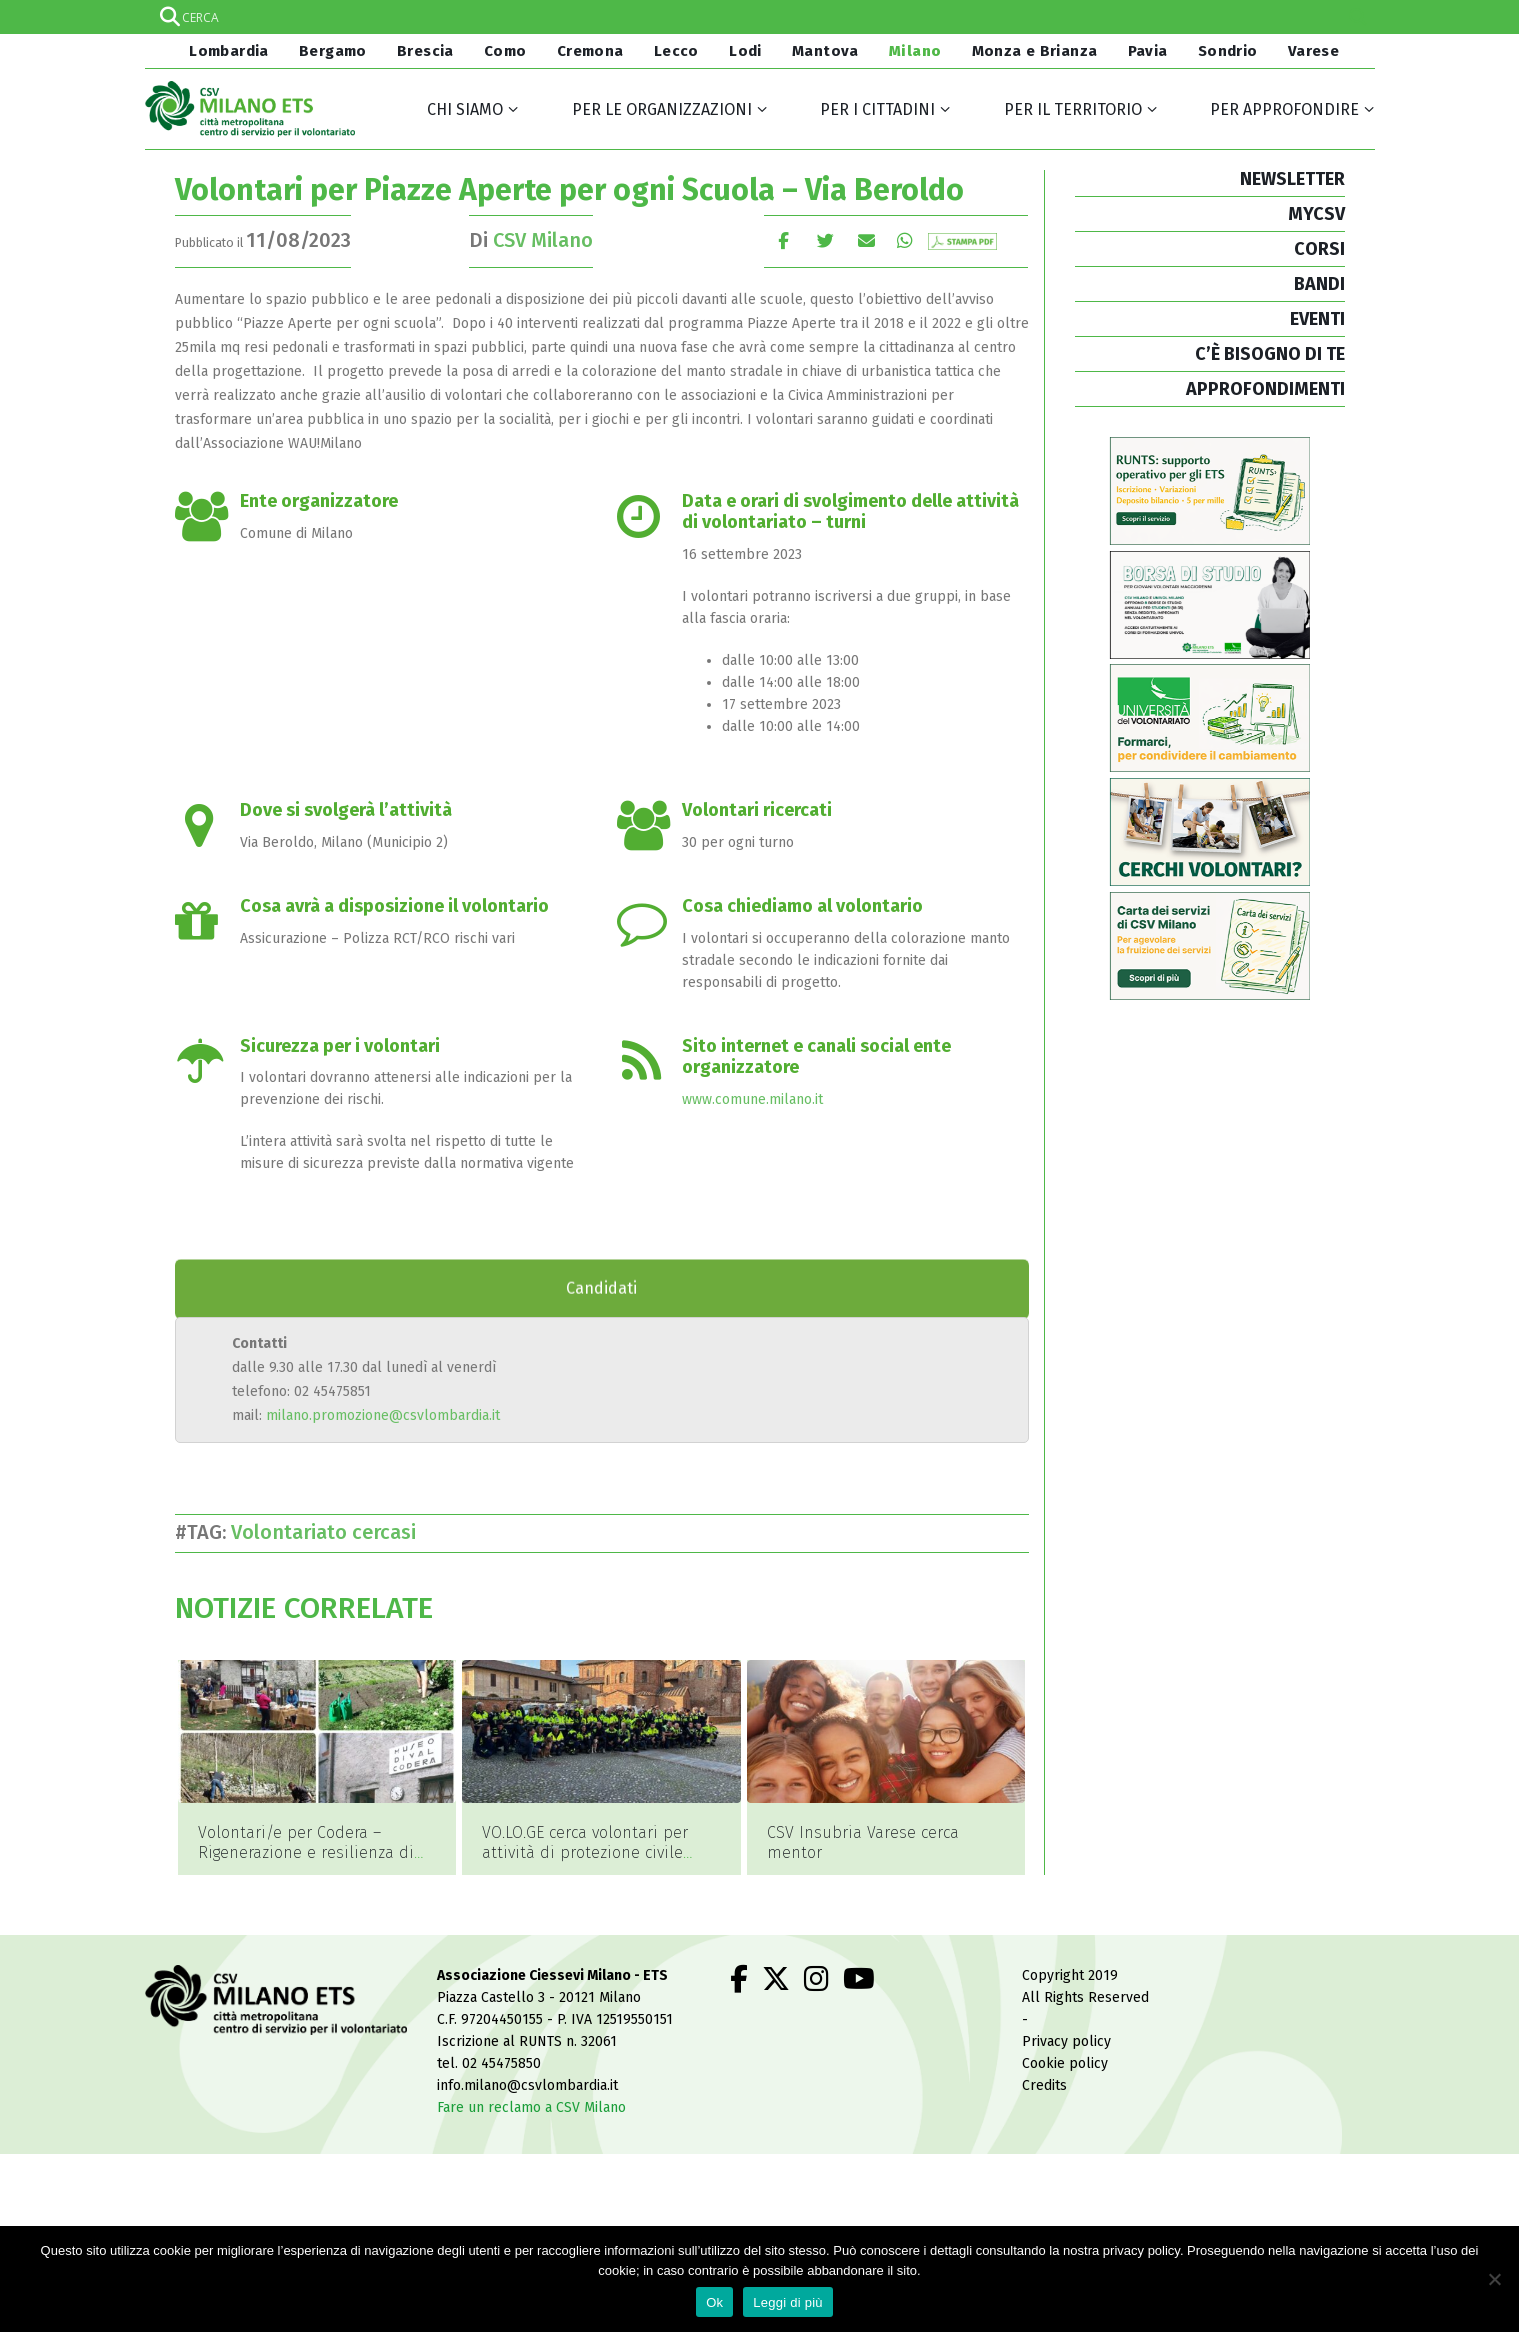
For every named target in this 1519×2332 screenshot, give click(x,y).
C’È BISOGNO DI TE (1270, 354)
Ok (714, 2302)
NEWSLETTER (1292, 179)
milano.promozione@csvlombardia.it (383, 1415)
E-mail (867, 240)
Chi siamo (465, 109)
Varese (1313, 51)
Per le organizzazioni (662, 109)
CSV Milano (543, 240)
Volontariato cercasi (328, 1532)
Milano (915, 51)
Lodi (745, 51)
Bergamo (333, 51)
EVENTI (1317, 319)
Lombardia (227, 51)
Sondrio (1228, 51)
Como (505, 51)
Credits (1044, 2057)
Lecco (676, 51)
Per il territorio (1073, 109)
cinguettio (825, 240)
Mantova (825, 51)
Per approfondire (1284, 109)
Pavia (1148, 51)
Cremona (590, 51)
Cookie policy (1065, 2035)
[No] (1494, 2279)
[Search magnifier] (1358, 17)
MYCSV (1316, 214)
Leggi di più (788, 2302)
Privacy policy (1066, 2013)
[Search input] (759, 17)
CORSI (1319, 249)
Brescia (425, 51)
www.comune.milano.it (752, 1099)
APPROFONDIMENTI (1265, 389)
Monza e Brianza (1035, 51)
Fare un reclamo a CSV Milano (531, 2079)
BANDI (1319, 284)
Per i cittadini (877, 109)
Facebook (783, 240)
